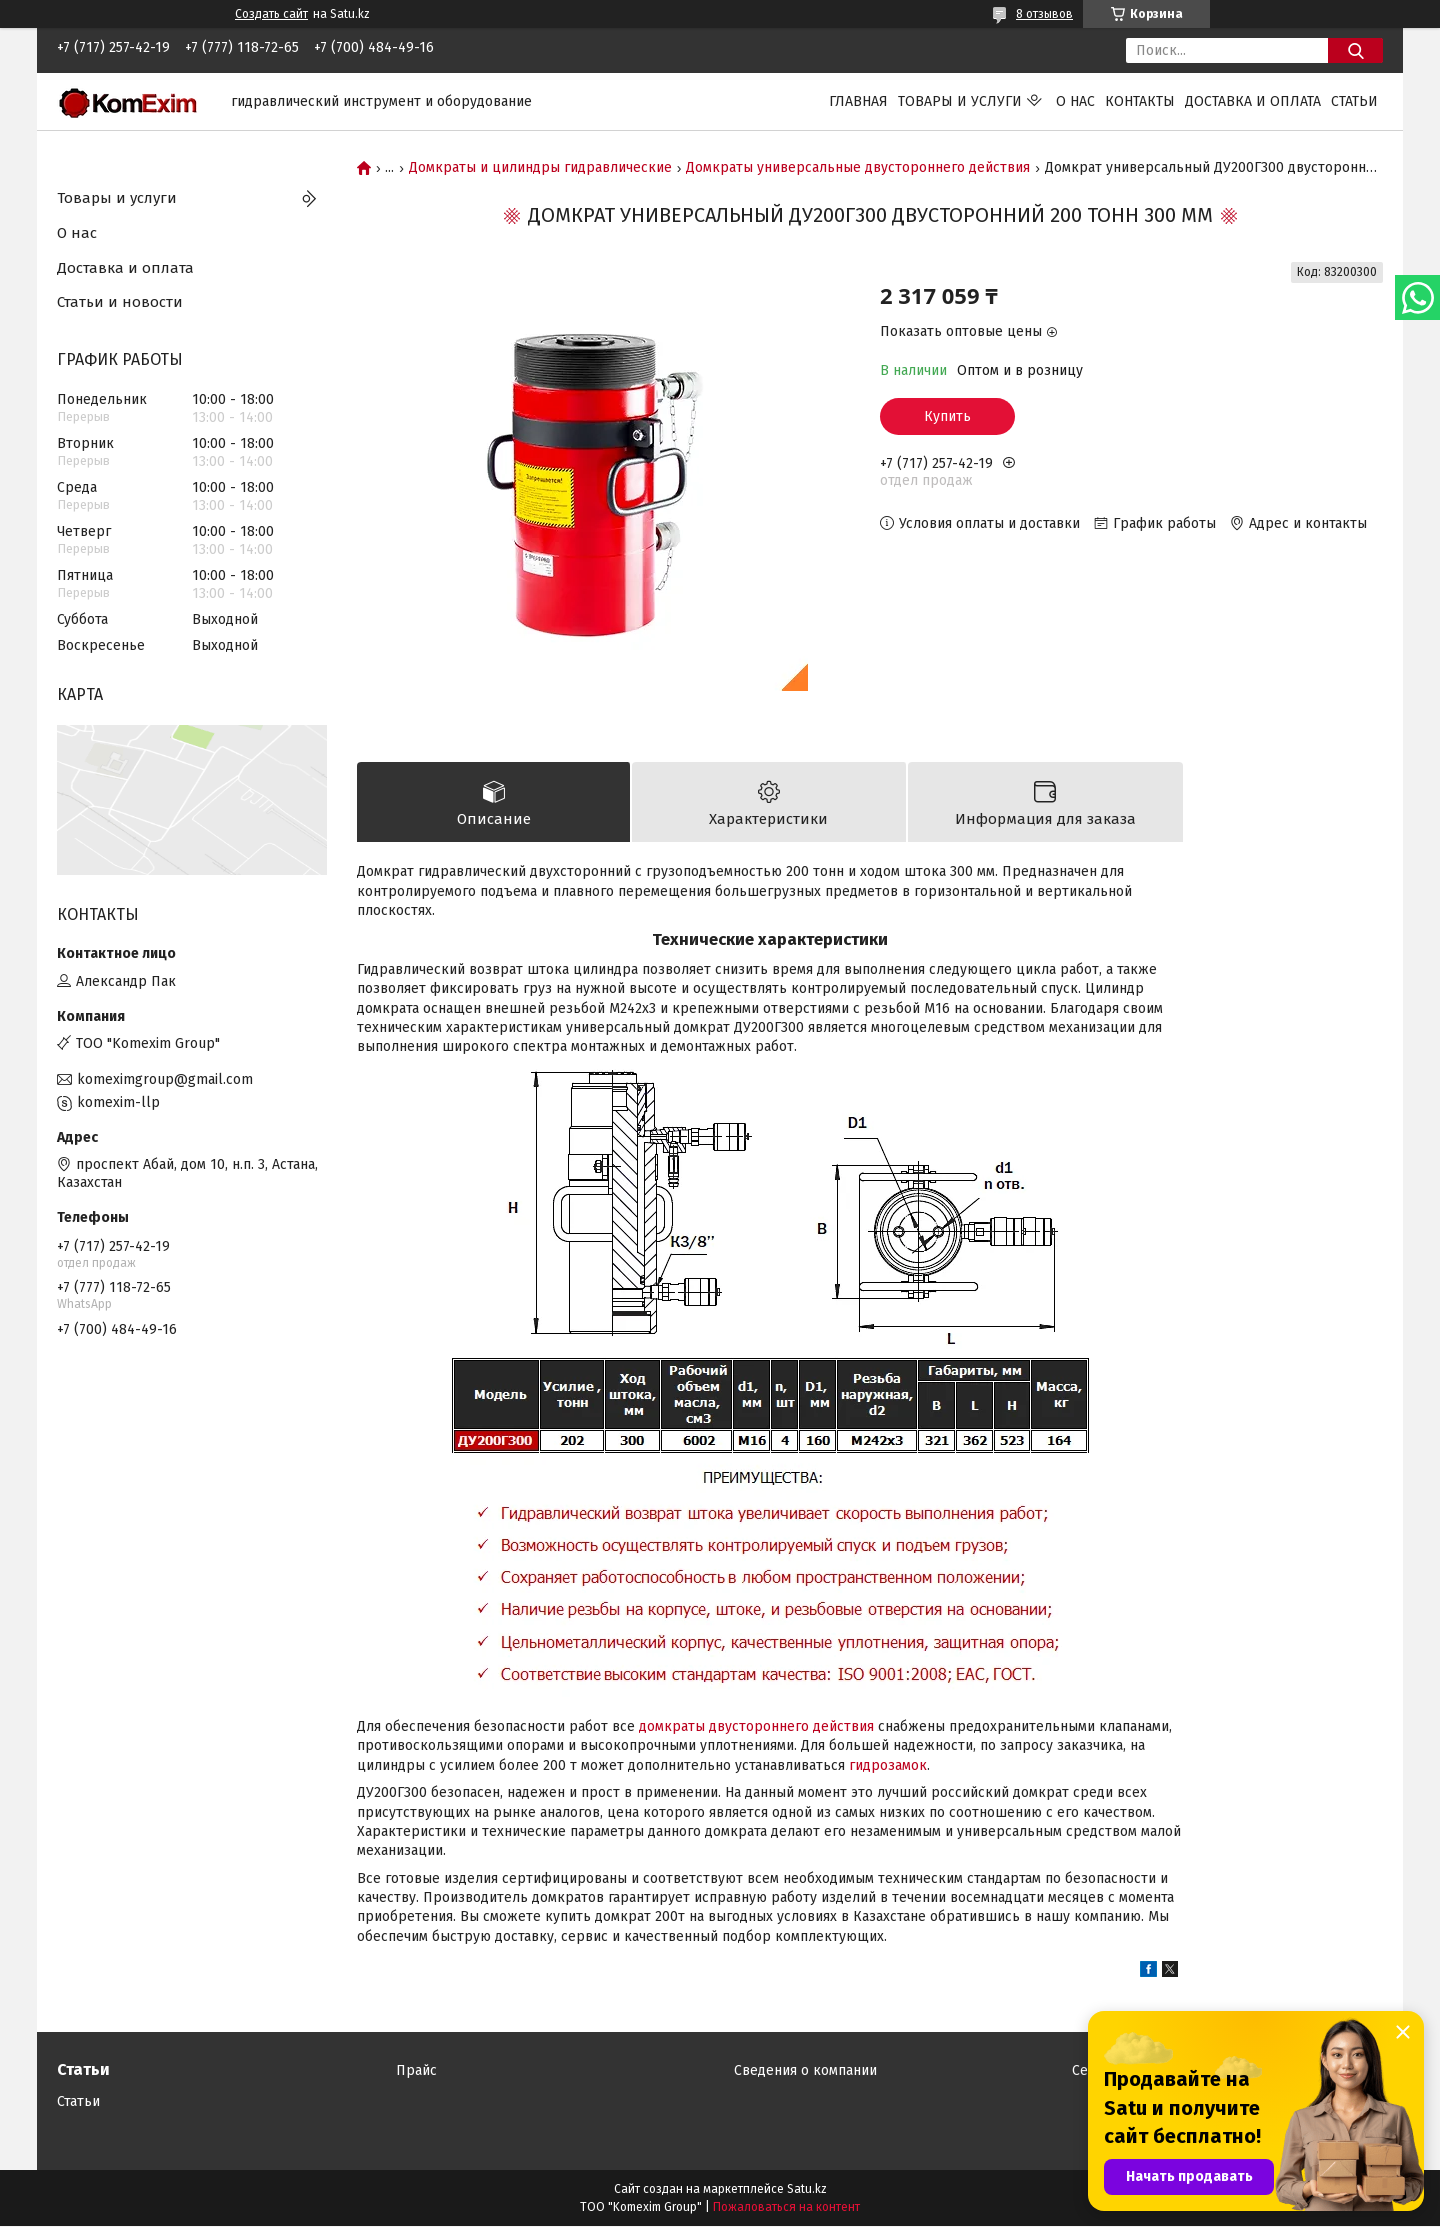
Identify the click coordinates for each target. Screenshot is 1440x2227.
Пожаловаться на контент (786, 2208)
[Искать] (1355, 50)
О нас (1075, 101)
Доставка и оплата (1253, 101)
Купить (947, 416)
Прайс (416, 2071)
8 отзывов (1044, 14)
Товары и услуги (960, 101)
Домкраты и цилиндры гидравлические (540, 168)
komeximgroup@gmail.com (165, 1079)
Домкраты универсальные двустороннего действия (858, 168)
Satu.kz (807, 2190)
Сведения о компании (805, 2071)
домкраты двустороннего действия (756, 1727)
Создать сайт (271, 14)
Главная (858, 101)
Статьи (1354, 101)
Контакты (1140, 101)
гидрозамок (888, 1765)
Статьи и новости (120, 302)
